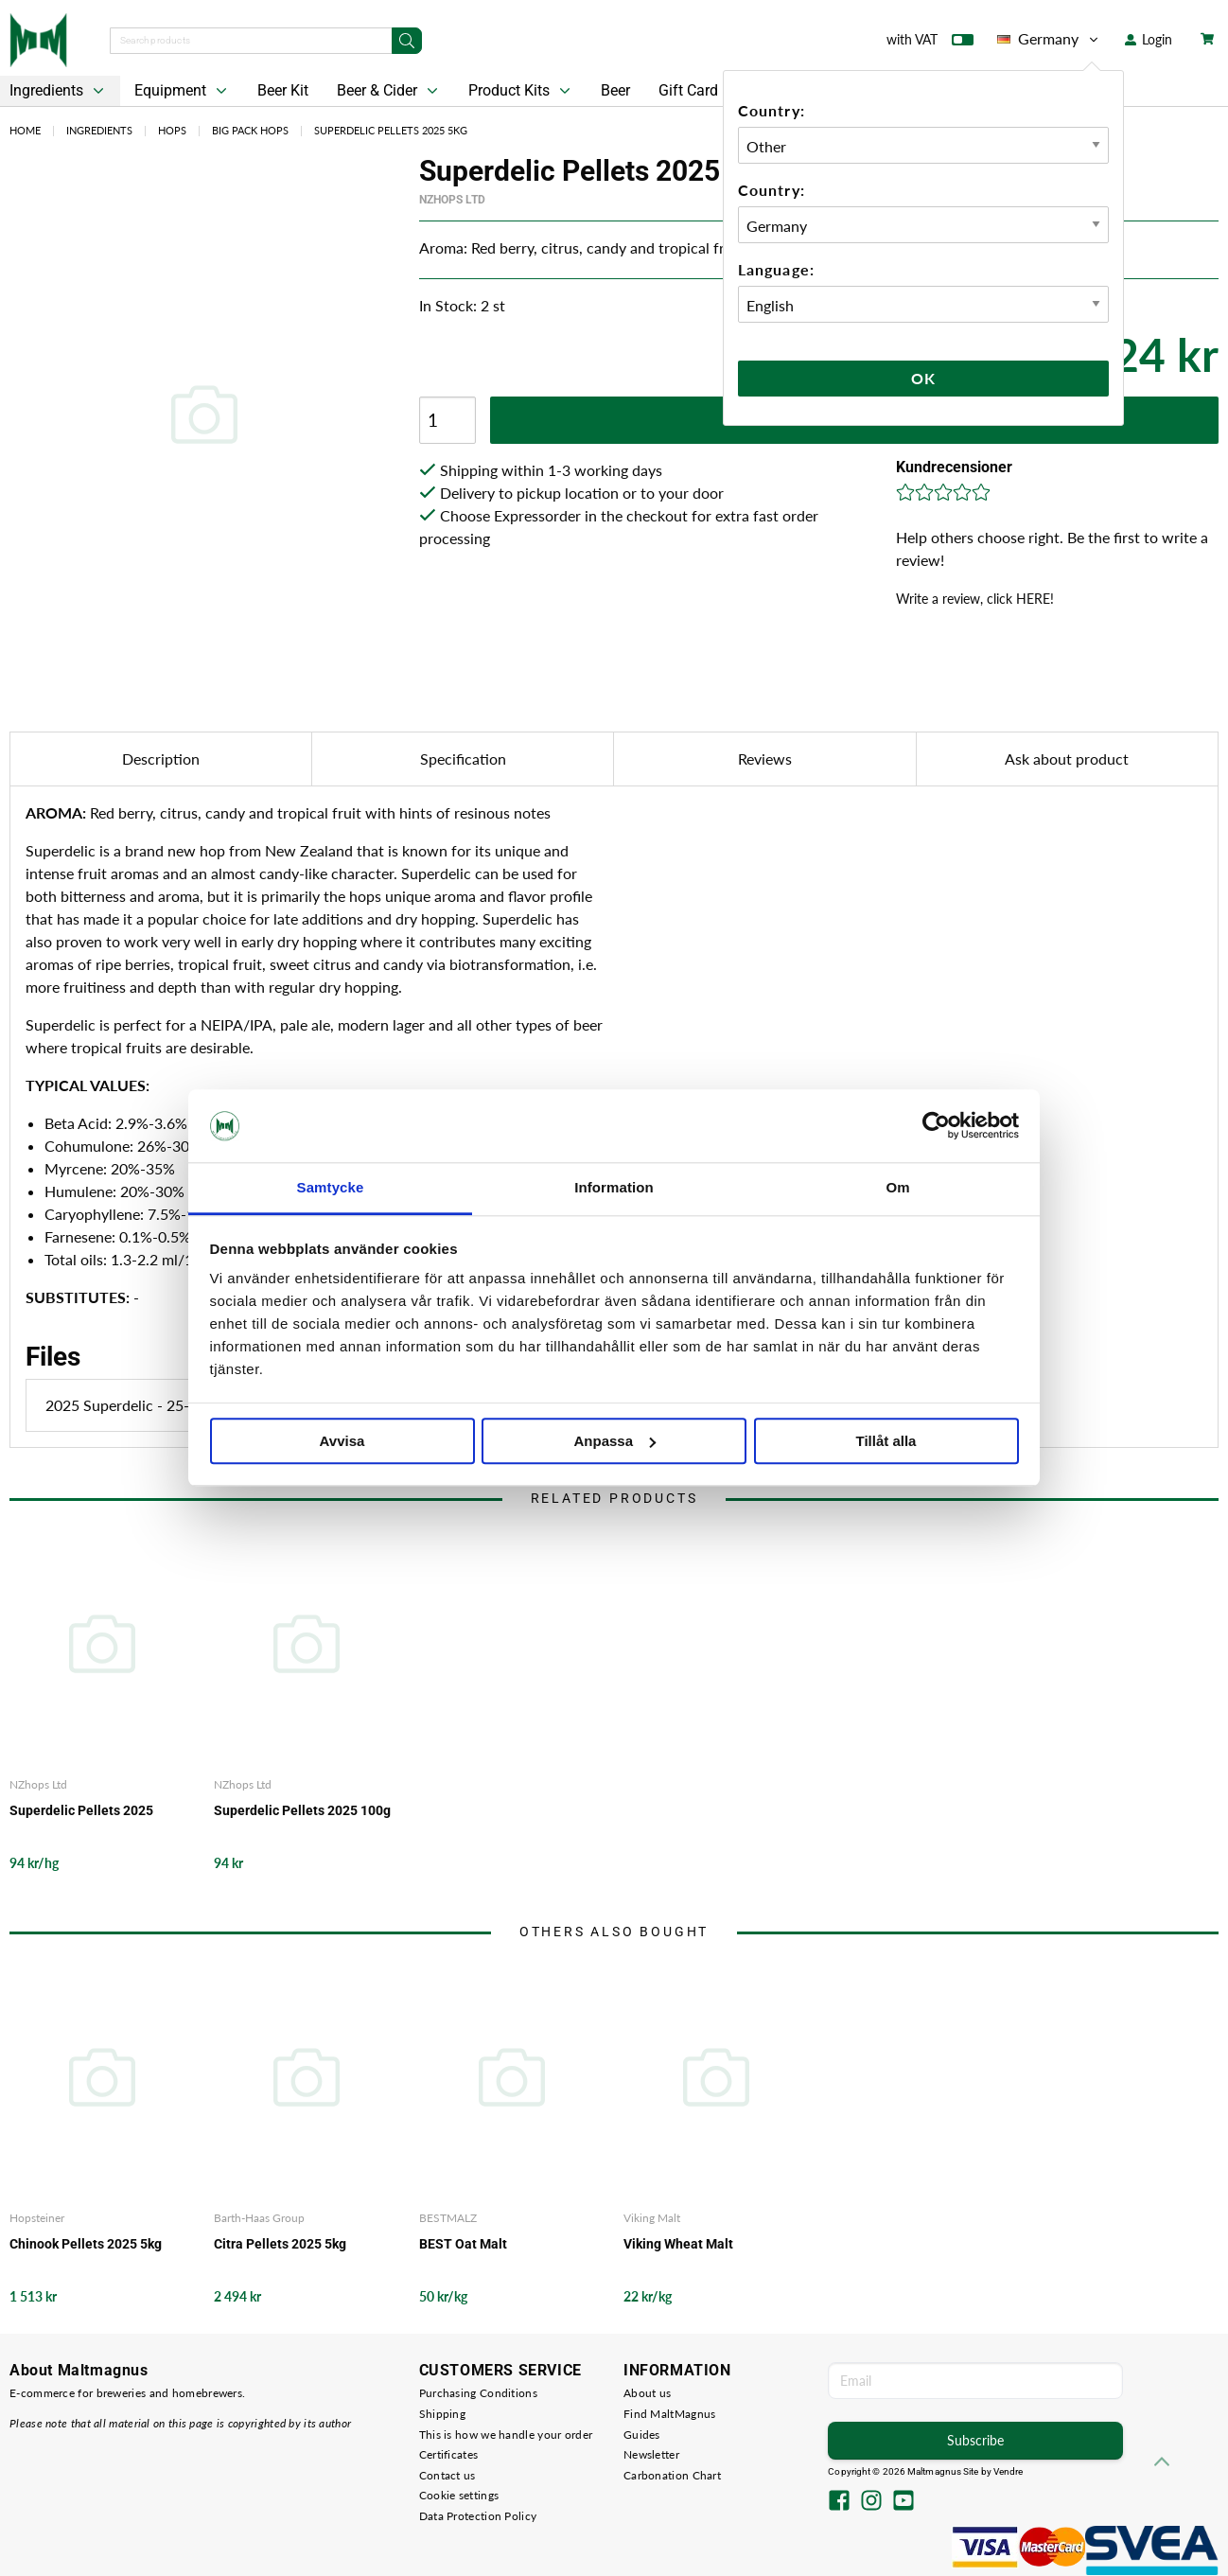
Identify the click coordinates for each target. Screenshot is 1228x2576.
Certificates (449, 2454)
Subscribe (975, 2440)
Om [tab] (897, 1187)
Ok (923, 378)
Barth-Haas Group (259, 2218)
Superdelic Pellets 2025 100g (302, 1810)
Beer (615, 90)
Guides (641, 2434)
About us (647, 2393)
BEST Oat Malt (463, 2243)
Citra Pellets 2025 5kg (280, 2243)
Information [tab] (614, 1187)
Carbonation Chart (672, 2475)
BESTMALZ (448, 2218)
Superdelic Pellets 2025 (81, 1810)
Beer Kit (282, 90)
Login (1148, 39)
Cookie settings (459, 2495)
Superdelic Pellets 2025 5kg (390, 130)
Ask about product (1067, 759)
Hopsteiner (36, 2218)
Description (161, 759)
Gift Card (688, 90)
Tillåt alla (886, 1441)
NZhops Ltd (452, 199)
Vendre (1008, 2471)
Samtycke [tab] (330, 1187)
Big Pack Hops (250, 130)
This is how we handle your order (506, 2434)
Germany (1049, 39)
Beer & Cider (389, 90)
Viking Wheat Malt (678, 2243)
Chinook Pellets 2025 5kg (85, 2243)
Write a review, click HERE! (975, 599)
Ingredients (99, 130)
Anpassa (614, 1441)
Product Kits (521, 90)
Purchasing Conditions (478, 2393)
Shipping (442, 2414)
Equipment (182, 90)
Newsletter (651, 2454)
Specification (463, 759)
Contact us (447, 2475)
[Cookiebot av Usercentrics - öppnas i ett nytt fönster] (936, 1126)
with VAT (930, 43)
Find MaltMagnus (669, 2414)
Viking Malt (651, 2218)
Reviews (765, 759)
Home (25, 130)
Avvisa (342, 1441)
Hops (172, 130)
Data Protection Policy (478, 2516)
